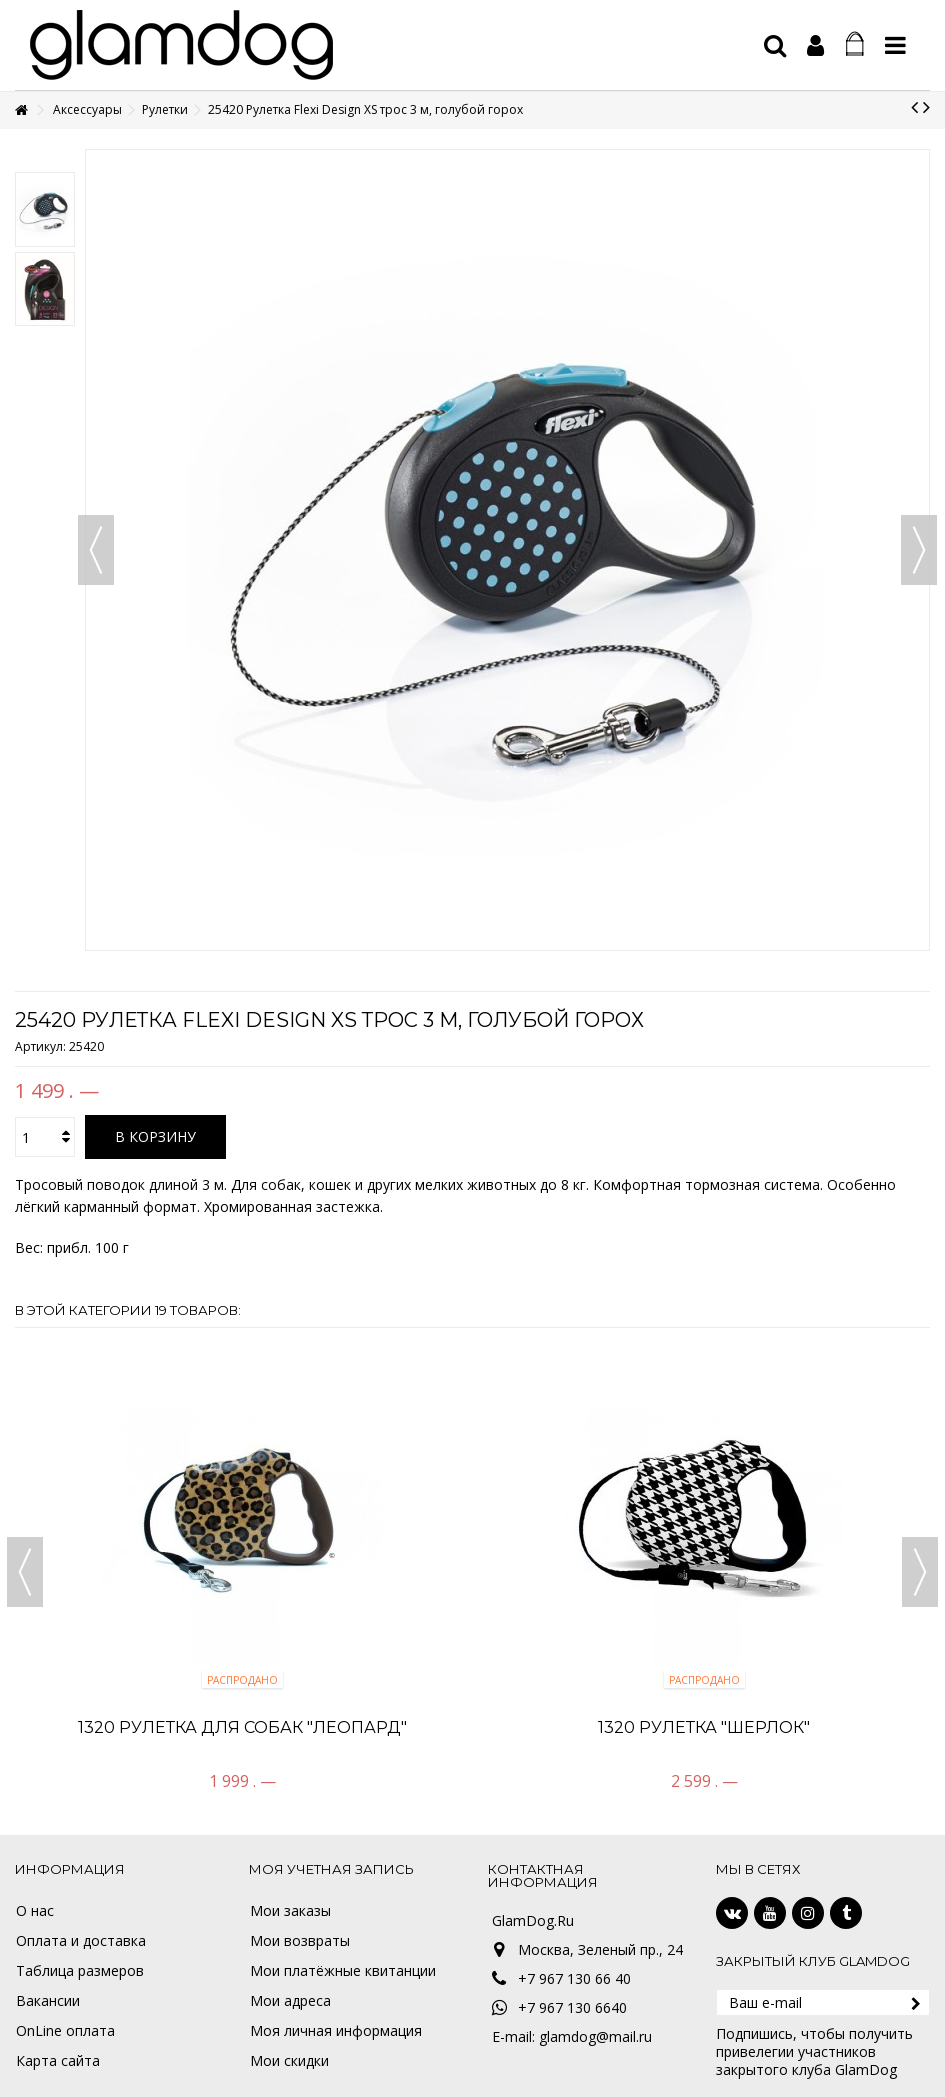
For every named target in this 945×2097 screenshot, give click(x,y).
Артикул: (40, 1046)
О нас (35, 1911)
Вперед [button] (919, 550)
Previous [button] (25, 1572)
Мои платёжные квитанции (343, 1971)
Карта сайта (58, 2061)
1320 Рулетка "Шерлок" (704, 1727)
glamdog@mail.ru (595, 2036)
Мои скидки (289, 2061)
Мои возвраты (300, 1941)
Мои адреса (290, 2001)
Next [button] (920, 1572)
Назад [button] (96, 550)
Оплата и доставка (81, 1941)
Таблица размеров (80, 1971)
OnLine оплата (65, 2031)
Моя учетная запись (331, 1869)
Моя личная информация (336, 2031)
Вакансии (48, 2001)
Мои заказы (290, 1911)
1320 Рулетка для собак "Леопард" (242, 1727)
